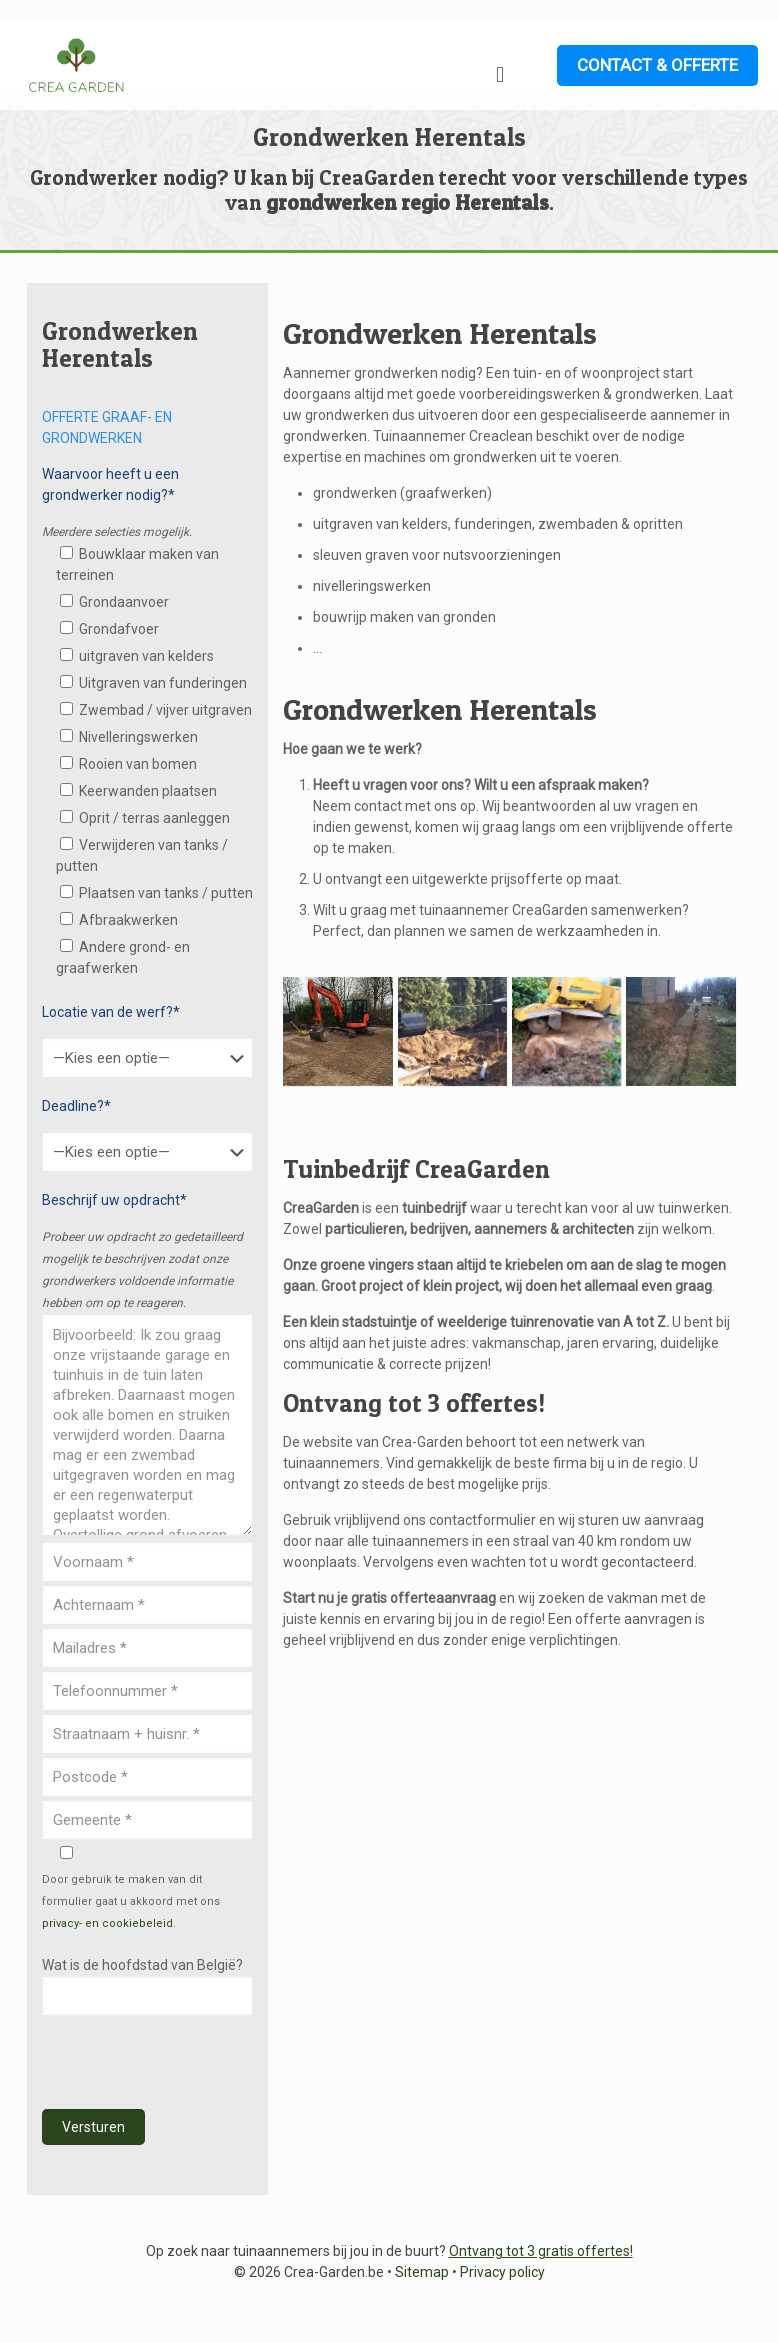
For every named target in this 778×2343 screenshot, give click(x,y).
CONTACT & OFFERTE (657, 65)
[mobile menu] (500, 75)
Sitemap (422, 2272)
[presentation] (194, 2063)
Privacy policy (502, 2272)
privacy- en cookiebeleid (107, 1923)
